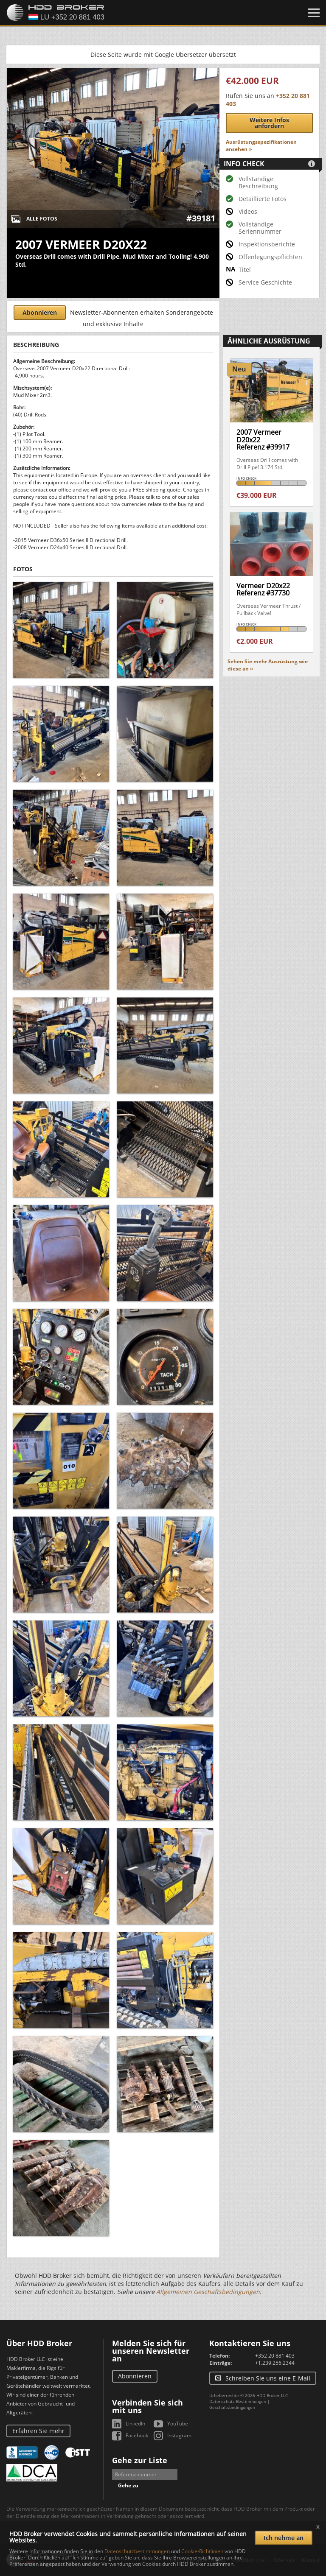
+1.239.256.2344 (275, 2362)
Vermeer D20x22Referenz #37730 (263, 589)
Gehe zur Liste (139, 2460)
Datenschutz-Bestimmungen (237, 2401)
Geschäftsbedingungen (232, 2407)
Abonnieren (39, 312)
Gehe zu (128, 2485)
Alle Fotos (41, 218)
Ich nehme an (284, 2538)
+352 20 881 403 (275, 2355)
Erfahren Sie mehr (38, 2431)
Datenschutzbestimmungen (137, 2551)
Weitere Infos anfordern (269, 123)
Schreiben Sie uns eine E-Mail (267, 2378)
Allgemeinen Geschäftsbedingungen (208, 2292)
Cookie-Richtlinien (202, 2551)
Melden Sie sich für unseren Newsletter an (150, 2351)
